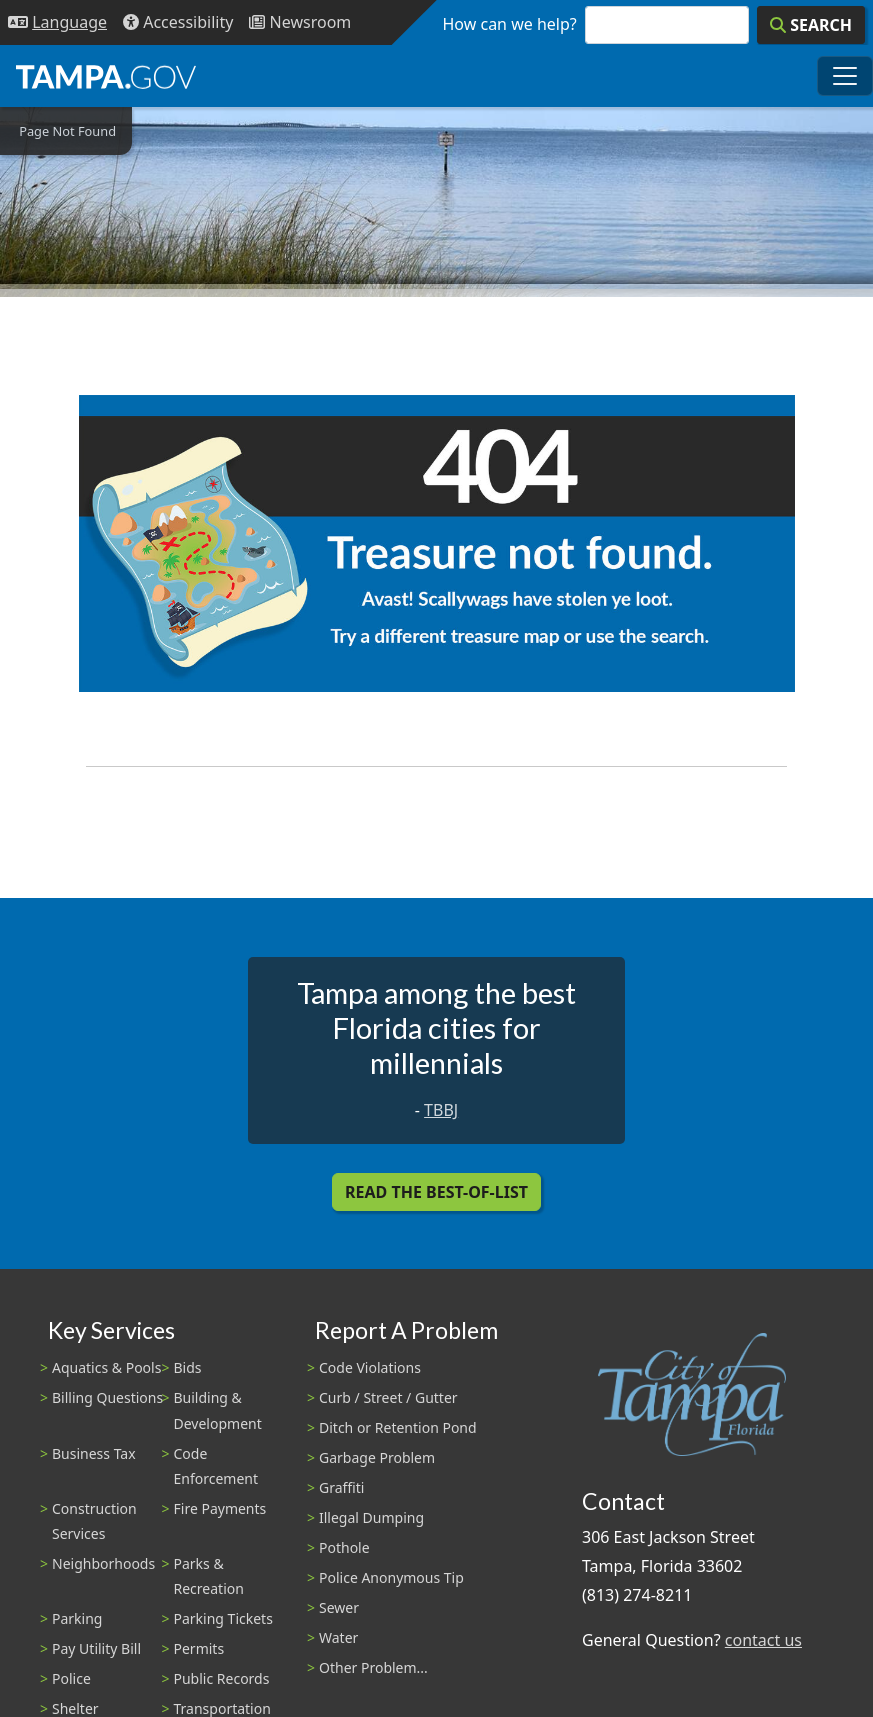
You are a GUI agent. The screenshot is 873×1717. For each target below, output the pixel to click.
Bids (188, 1367)
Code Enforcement (216, 1466)
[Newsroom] (300, 22)
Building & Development (218, 1410)
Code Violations (370, 1367)
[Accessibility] (178, 22)
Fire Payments (220, 1508)
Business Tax (94, 1453)
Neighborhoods (103, 1563)
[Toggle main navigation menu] (845, 76)
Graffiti (341, 1487)
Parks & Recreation (209, 1576)
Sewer (339, 1607)
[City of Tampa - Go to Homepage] (106, 76)
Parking (77, 1618)
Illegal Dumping (371, 1517)
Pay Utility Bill (96, 1648)
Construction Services (94, 1521)
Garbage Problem (377, 1457)
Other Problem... (373, 1667)
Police (71, 1678)
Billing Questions (107, 1397)
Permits (199, 1648)
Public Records (222, 1678)
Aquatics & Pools (106, 1367)
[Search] (811, 25)
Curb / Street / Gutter (388, 1397)
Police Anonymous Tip (391, 1577)
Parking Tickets (223, 1618)
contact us (763, 1640)
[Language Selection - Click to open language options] (57, 22)
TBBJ (441, 1110)
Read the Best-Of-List (436, 1192)
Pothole (344, 1547)
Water (338, 1637)
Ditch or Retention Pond (398, 1427)
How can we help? (510, 24)
